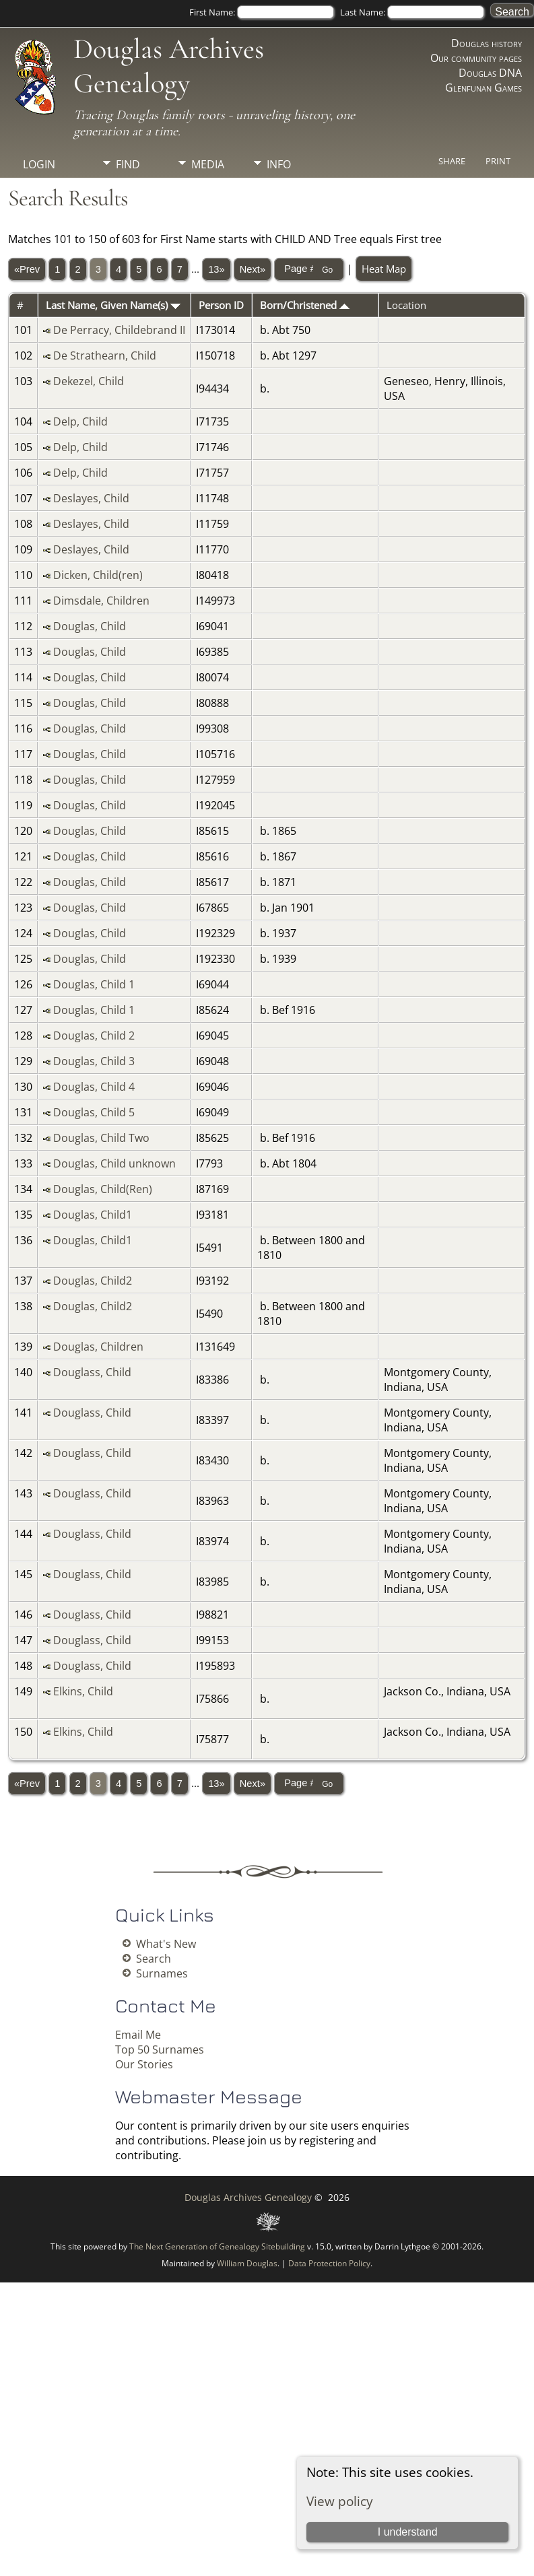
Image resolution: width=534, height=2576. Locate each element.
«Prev (27, 269)
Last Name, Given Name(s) (113, 305)
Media (207, 164)
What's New (166, 1943)
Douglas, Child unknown (114, 1163)
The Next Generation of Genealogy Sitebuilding (217, 2246)
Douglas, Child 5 (94, 1112)
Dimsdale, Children (101, 600)
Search (153, 1958)
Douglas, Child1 (92, 1214)
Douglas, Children (98, 1346)
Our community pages (476, 57)
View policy (339, 2501)
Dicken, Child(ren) (98, 575)
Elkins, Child (83, 1691)
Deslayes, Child (91, 498)
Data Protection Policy (329, 2263)
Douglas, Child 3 (94, 1061)
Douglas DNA (490, 72)
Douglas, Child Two (101, 1137)
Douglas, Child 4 (94, 1086)
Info (279, 164)
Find (128, 164)
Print (498, 161)
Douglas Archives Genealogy (168, 66)
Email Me (138, 2034)
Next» (252, 269)
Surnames (162, 1973)
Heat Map (384, 268)
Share (451, 161)
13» (216, 269)
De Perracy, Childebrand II (119, 330)
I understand (408, 2532)
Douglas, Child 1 (94, 984)
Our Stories (144, 2064)
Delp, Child (80, 421)
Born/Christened (304, 305)
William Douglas (247, 2263)
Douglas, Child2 (92, 1280)
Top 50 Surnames (159, 2049)
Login (39, 164)
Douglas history (486, 43)
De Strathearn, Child (104, 355)
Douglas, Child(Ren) (102, 1189)
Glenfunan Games (483, 87)
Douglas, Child (89, 626)
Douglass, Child (92, 1372)
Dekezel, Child (88, 381)
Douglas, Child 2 (94, 1035)
